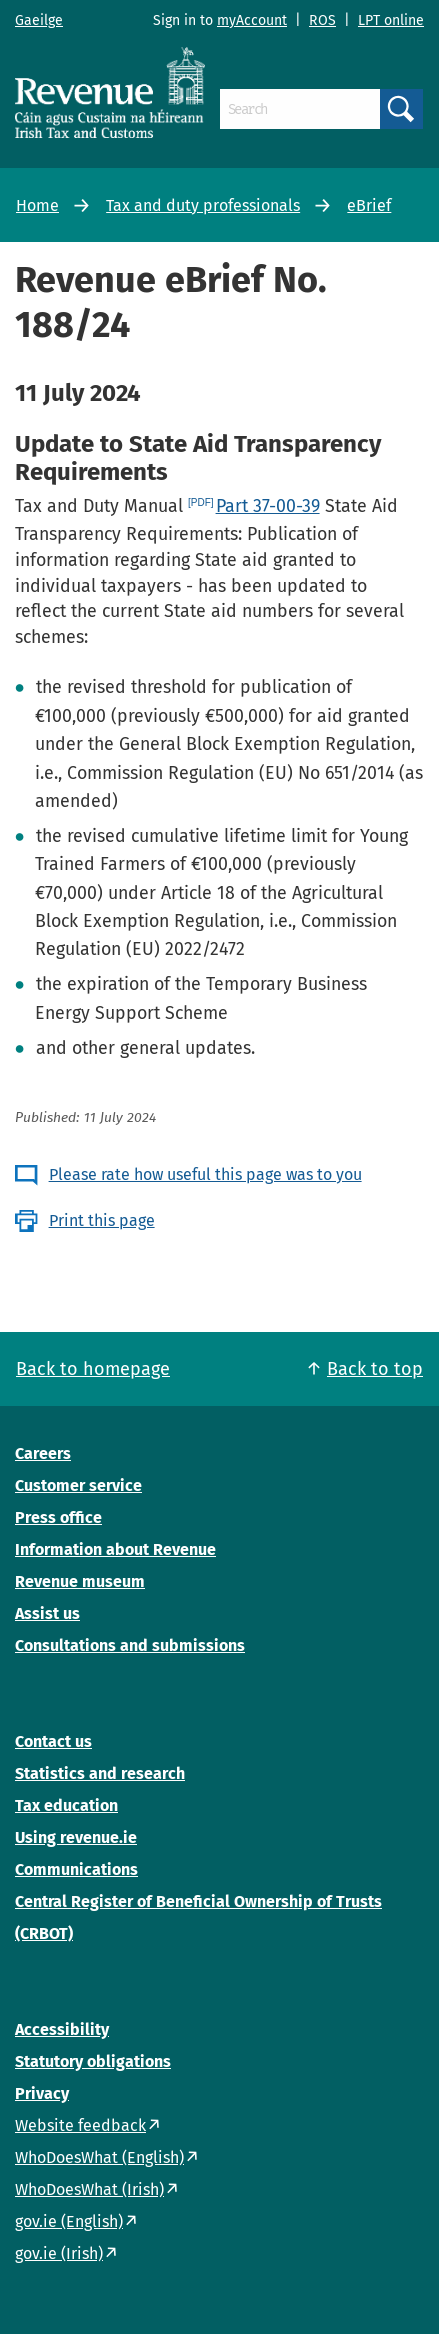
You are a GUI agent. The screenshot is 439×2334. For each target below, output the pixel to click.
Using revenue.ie (76, 1837)
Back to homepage (93, 1369)
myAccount (252, 20)
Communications (76, 1869)
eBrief (369, 205)
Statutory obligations (93, 2061)
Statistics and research (100, 1773)
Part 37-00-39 (268, 506)
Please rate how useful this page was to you (205, 1174)
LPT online (391, 20)
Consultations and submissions (130, 1645)
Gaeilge (39, 20)
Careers (43, 1453)
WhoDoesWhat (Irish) (89, 2189)
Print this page (102, 1220)
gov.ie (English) (69, 2221)
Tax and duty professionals (203, 205)
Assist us (47, 1613)
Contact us (53, 1741)
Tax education (66, 1805)
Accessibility (62, 2029)
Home (37, 205)
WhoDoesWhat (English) (99, 2157)
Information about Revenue (115, 1549)
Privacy (42, 2093)
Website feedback (80, 2125)
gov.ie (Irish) (59, 2253)
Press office (58, 1517)
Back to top (375, 1369)
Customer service (78, 1485)
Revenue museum (80, 1581)
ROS (322, 20)
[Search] (300, 109)
